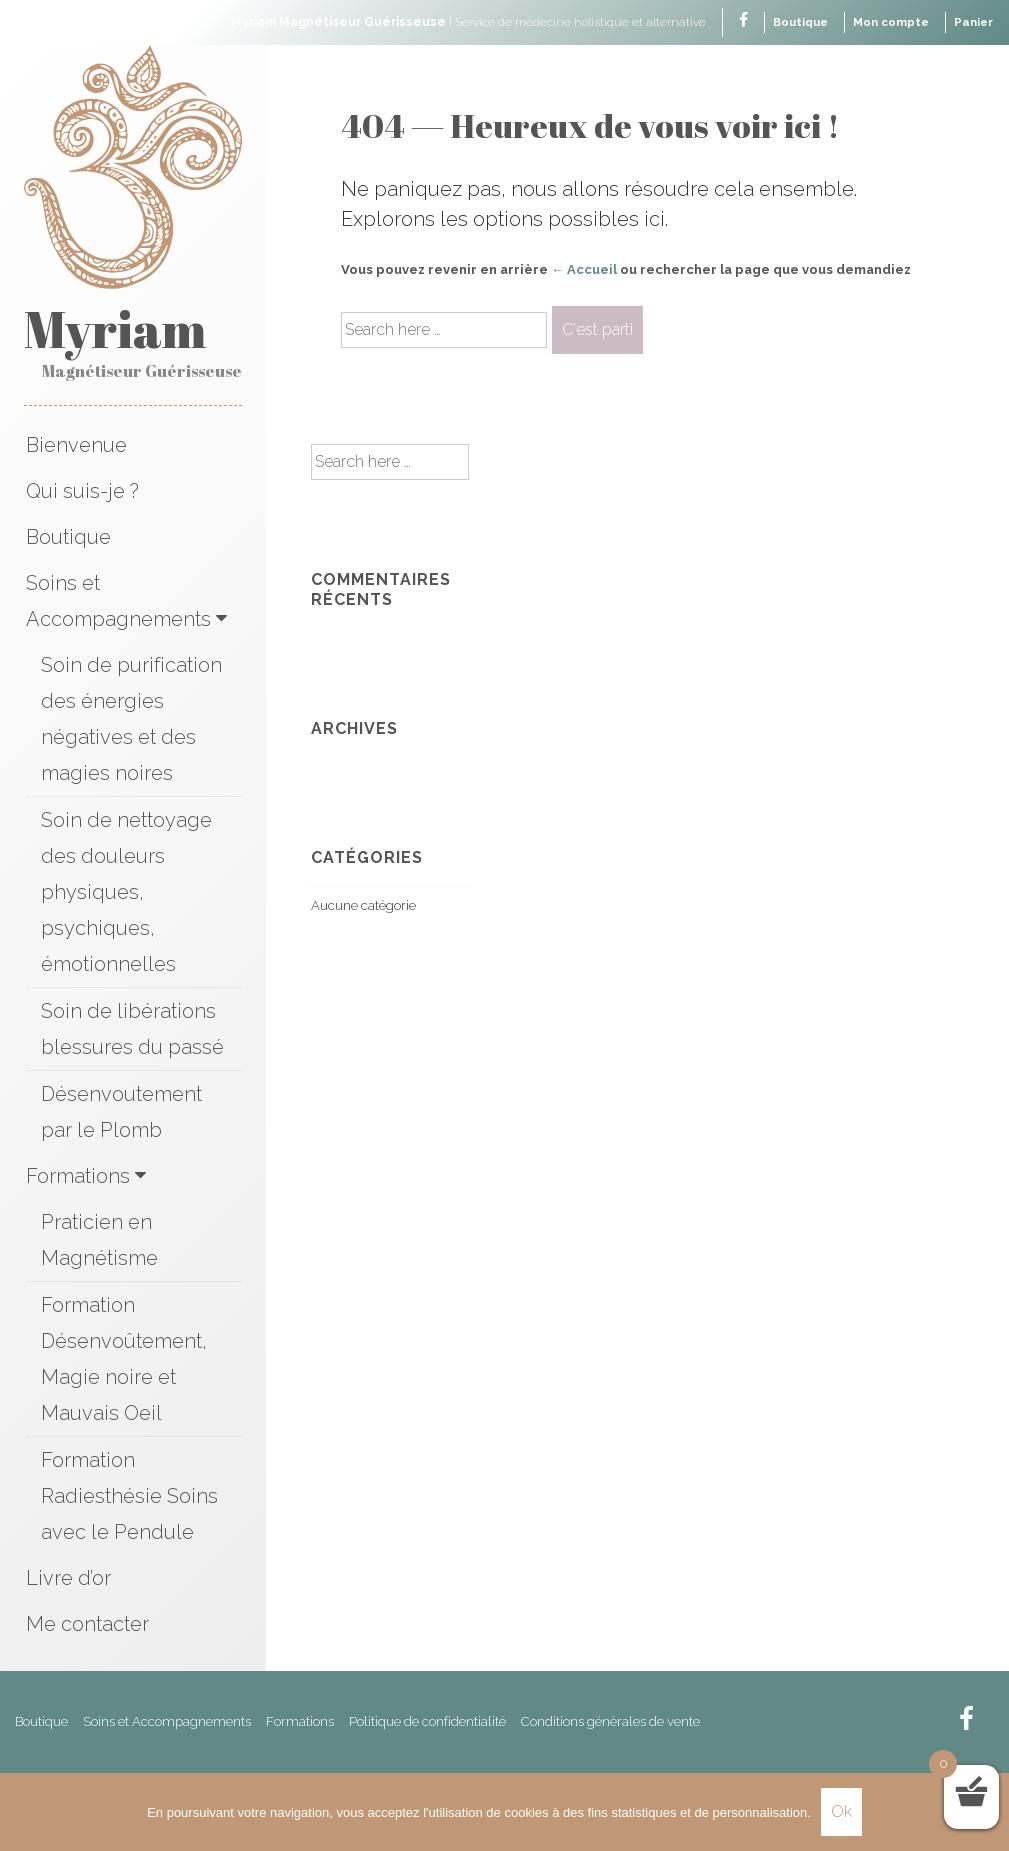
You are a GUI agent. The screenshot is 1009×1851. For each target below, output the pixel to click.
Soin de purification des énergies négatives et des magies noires (131, 721)
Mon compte (887, 22)
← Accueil (584, 269)
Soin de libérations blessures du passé (132, 1031)
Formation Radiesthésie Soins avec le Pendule (129, 1498)
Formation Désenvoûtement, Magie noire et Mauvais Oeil (124, 1361)
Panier (972, 22)
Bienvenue (76, 447)
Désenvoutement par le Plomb (121, 1114)
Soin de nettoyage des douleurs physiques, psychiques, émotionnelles (126, 894)
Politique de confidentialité (427, 1723)
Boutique (793, 22)
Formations (78, 1178)
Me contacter (87, 1626)
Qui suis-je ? (82, 493)
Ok (841, 1811)
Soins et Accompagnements (118, 603)
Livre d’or (68, 1580)
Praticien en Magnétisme (99, 1242)
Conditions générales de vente (610, 1723)
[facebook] (734, 21)
